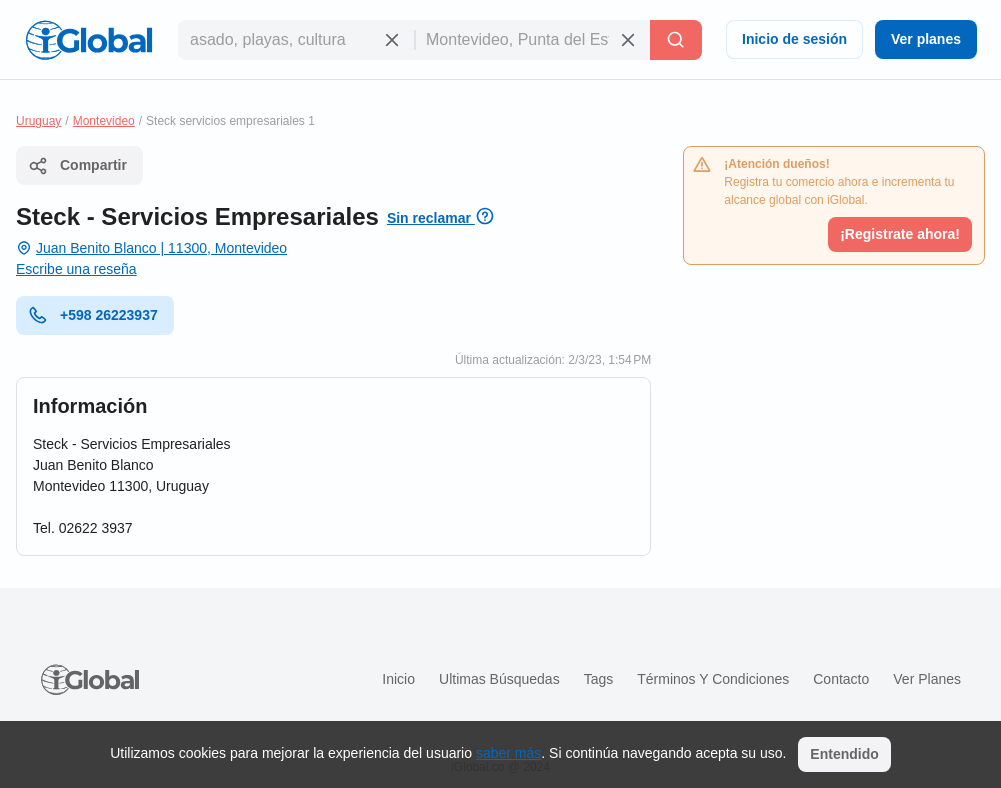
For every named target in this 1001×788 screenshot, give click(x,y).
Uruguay (38, 121)
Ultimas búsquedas (499, 679)
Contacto (841, 679)
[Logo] (89, 40)
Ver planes (926, 39)
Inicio (398, 679)
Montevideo (104, 121)
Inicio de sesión (794, 39)
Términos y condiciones (713, 679)
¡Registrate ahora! (900, 234)
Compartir (77, 166)
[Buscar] (676, 40)
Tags (599, 679)
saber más (508, 753)
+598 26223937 (93, 315)
